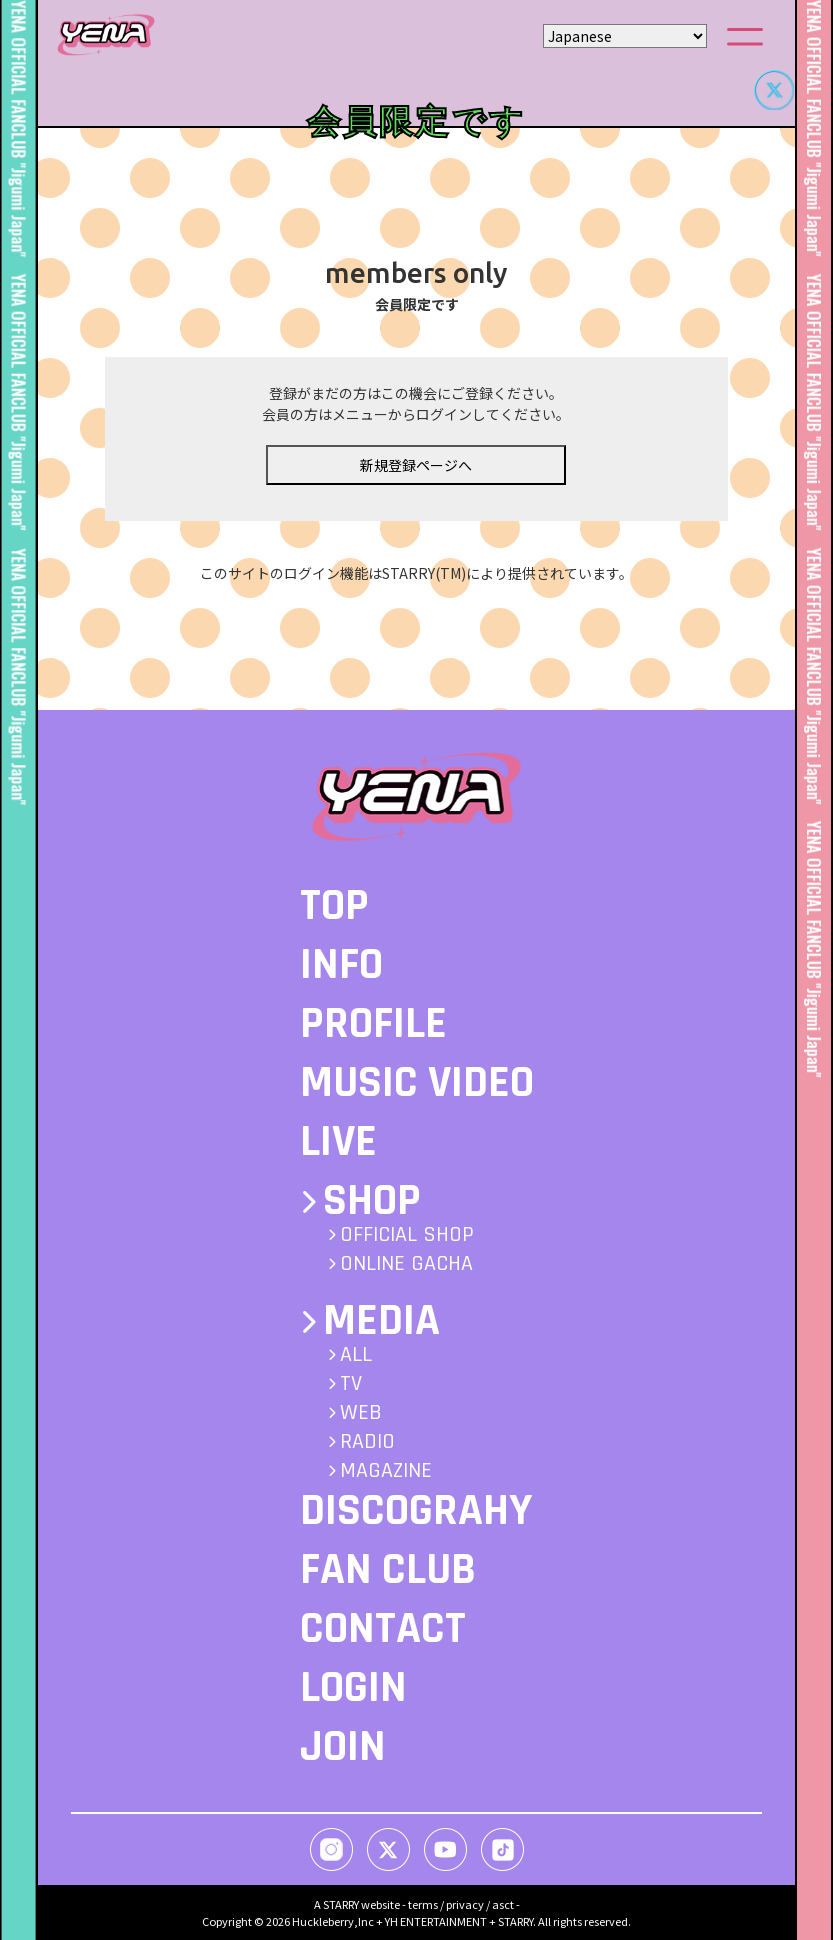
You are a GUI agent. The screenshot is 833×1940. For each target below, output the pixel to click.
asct (503, 1904)
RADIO (367, 1442)
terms (423, 1904)
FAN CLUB (388, 1570)
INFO (341, 965)
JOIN (343, 1747)
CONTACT (383, 1629)
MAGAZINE (386, 1471)
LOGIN (353, 1688)
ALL (356, 1355)
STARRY (341, 1904)
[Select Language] (625, 36)
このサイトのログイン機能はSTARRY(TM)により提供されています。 (416, 594)
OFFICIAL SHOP (407, 1235)
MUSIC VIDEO (417, 1083)
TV (351, 1384)
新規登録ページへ (416, 486)
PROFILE (373, 1024)
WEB (361, 1413)
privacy (465, 1904)
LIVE (338, 1142)
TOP (334, 906)
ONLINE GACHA (406, 1264)
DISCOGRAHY (416, 1511)
